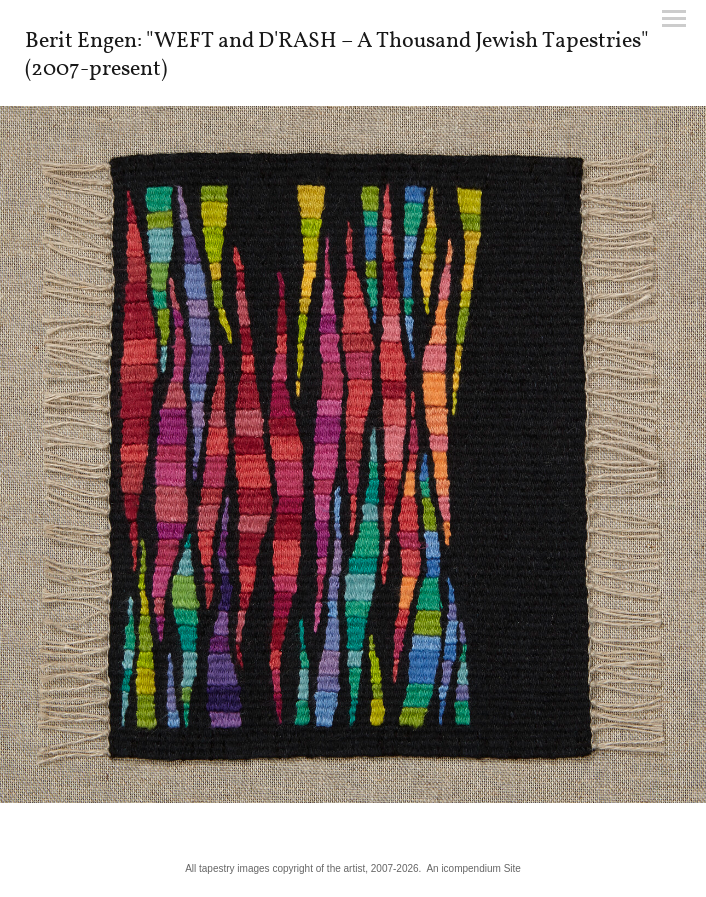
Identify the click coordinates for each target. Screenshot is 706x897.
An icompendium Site (473, 868)
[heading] (353, 71)
